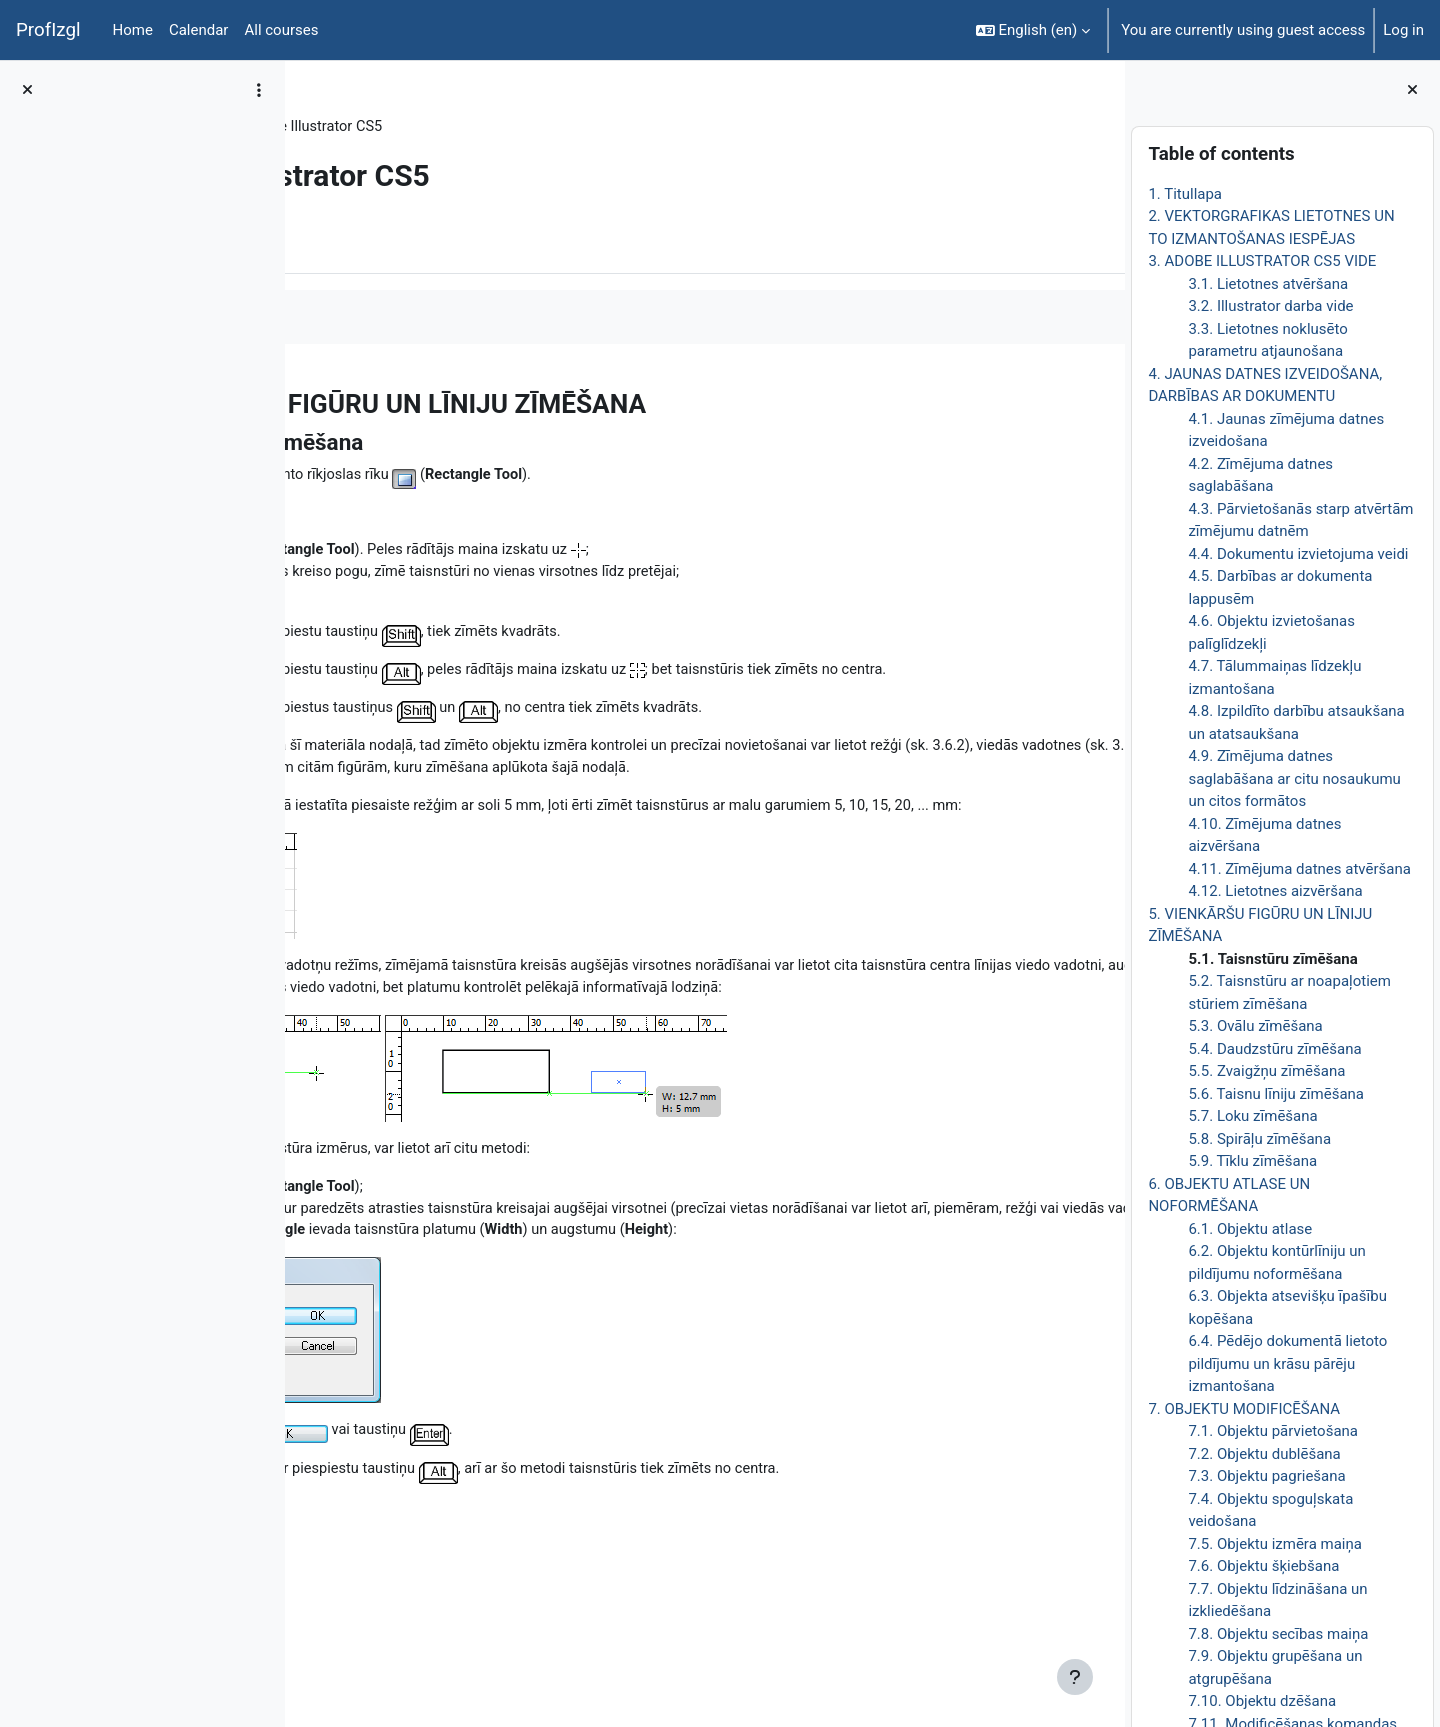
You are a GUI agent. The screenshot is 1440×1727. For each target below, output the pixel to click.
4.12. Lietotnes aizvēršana (1275, 891)
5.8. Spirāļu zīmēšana (1259, 1139)
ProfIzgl (48, 30)
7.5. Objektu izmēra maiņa (1275, 1544)
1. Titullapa (1185, 194)
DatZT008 (357, 127)
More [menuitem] (423, 243)
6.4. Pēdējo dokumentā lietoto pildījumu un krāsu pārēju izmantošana (1287, 1363)
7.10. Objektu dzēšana (1262, 1701)
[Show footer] (1075, 1677)
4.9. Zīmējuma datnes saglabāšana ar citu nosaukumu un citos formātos (1294, 778)
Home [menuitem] (133, 30)
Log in (1403, 30)
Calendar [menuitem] (199, 30)
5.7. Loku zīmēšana (1252, 1116)
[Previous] (307, 399)
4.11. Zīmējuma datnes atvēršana (1299, 869)
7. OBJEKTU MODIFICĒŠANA (1244, 1409)
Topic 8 (436, 127)
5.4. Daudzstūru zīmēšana (1274, 1049)
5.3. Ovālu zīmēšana (1255, 1026)
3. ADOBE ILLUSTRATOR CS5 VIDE (1262, 261)
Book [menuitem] (357, 243)
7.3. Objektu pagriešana (1266, 1476)
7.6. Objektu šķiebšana (1263, 1566)
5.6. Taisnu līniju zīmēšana (1276, 1094)
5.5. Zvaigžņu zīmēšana (1266, 1071)
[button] (1033, 30)
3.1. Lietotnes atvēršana (1268, 284)
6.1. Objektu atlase (1250, 1229)
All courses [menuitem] (281, 30)
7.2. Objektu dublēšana (1264, 1454)
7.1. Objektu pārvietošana (1273, 1431)
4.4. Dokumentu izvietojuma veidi (1298, 554)
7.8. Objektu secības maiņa (1278, 1634)
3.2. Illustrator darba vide (1270, 306)
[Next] (1102, 399)
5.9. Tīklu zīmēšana (1252, 1161)
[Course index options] (259, 90)
